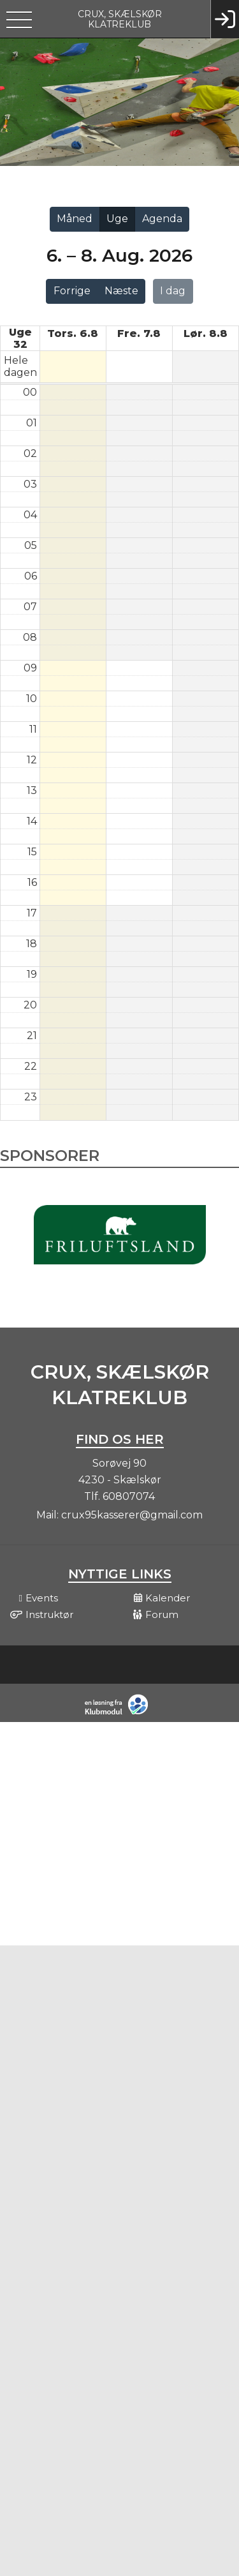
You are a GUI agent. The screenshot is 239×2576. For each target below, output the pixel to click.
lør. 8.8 (206, 333)
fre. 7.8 (139, 333)
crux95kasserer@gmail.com (132, 1515)
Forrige (72, 291)
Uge (117, 219)
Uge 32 (20, 338)
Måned (74, 219)
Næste (121, 291)
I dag (172, 291)
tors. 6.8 (72, 333)
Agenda (162, 219)
